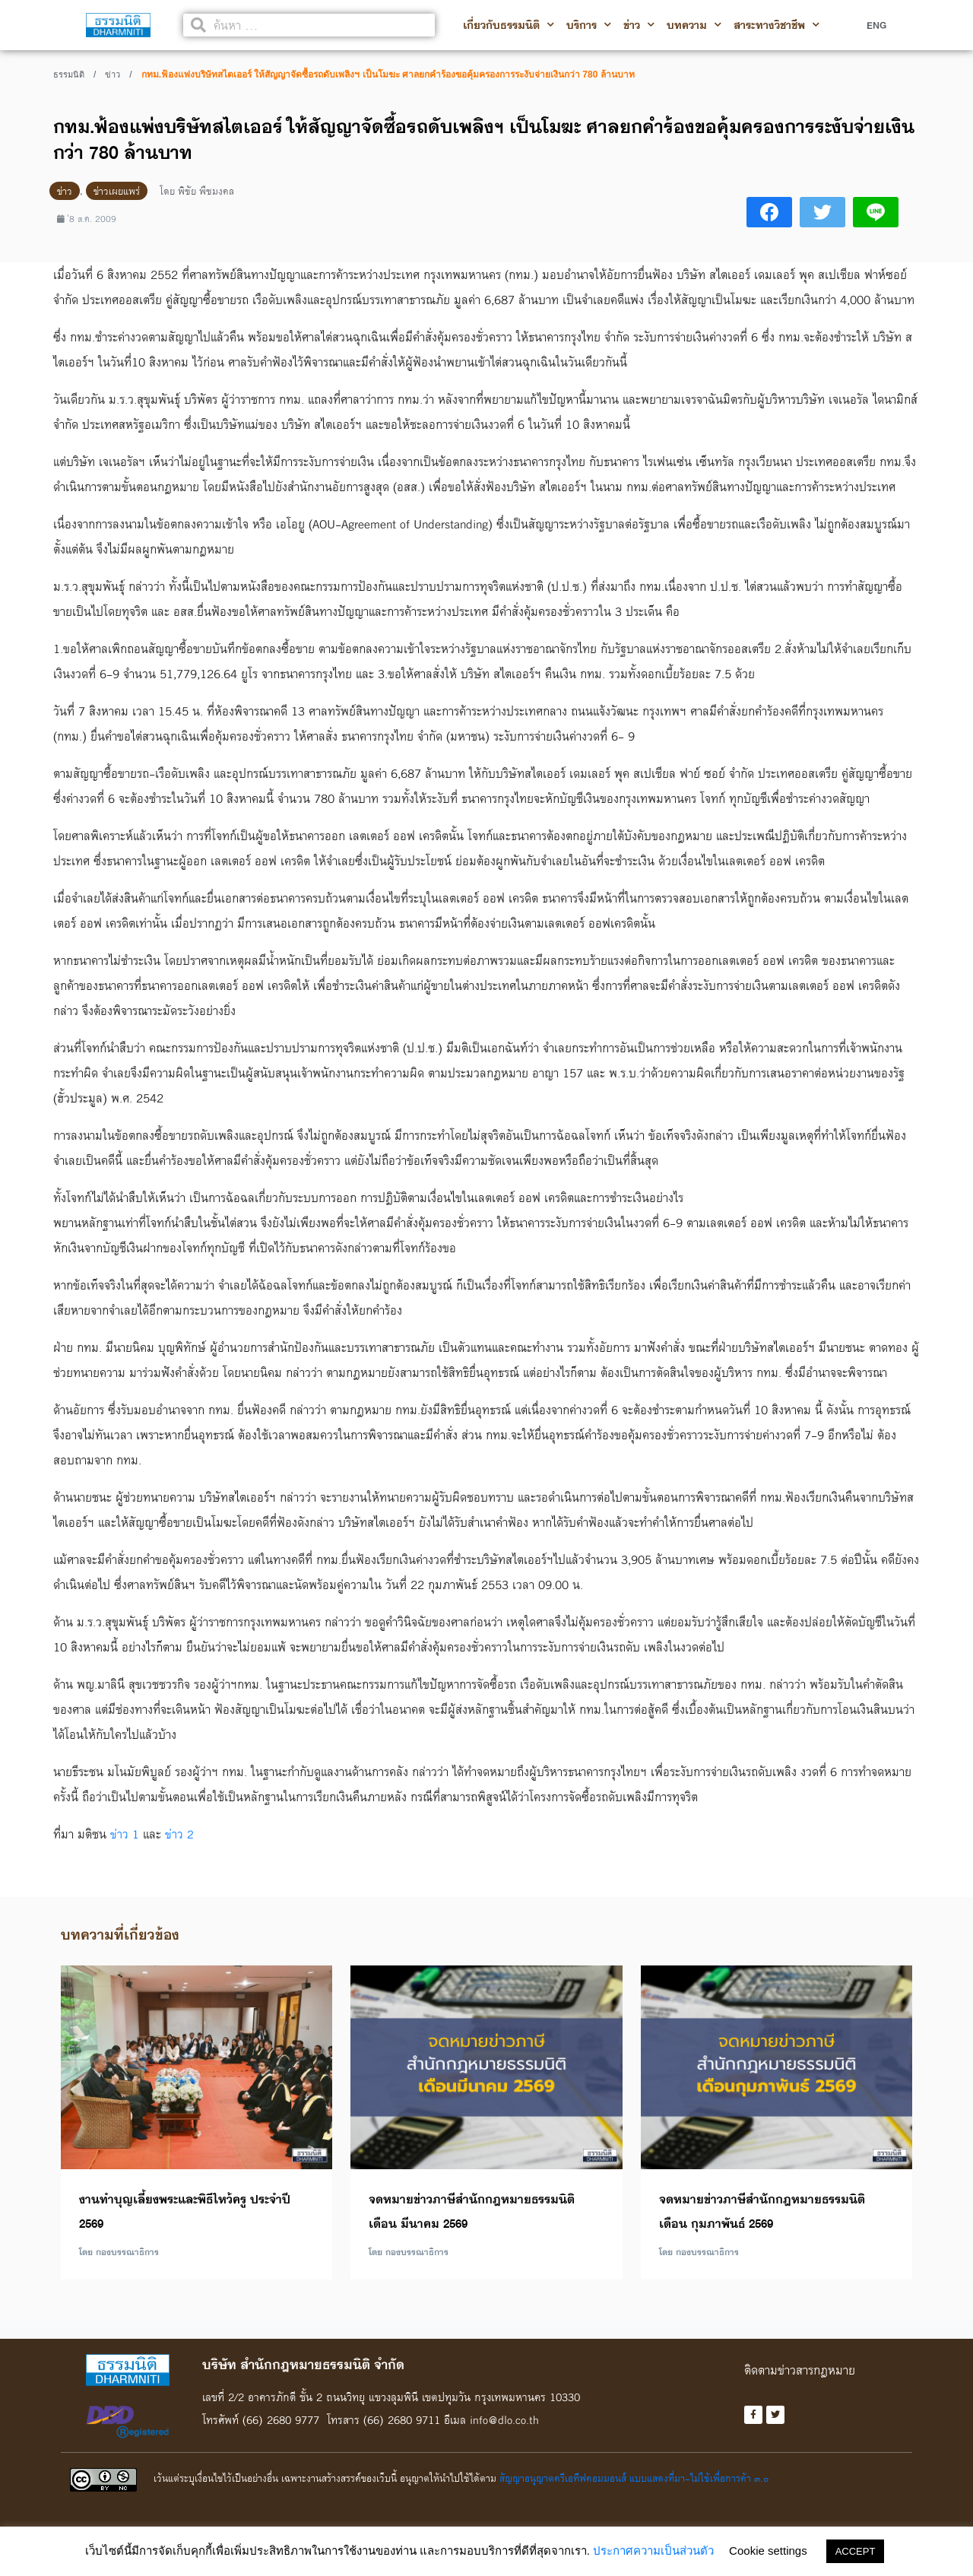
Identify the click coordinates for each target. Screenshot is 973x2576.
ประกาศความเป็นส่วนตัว (653, 2550)
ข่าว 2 (179, 1834)
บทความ (694, 25)
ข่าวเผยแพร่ (116, 191)
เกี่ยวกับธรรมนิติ (508, 25)
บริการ (588, 25)
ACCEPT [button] (855, 2551)
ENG (876, 25)
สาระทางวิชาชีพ (776, 25)
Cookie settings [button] (768, 2550)
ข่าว (638, 25)
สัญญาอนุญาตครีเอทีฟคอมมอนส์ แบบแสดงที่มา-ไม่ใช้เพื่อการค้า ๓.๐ (634, 2480)
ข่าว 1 (124, 1834)
